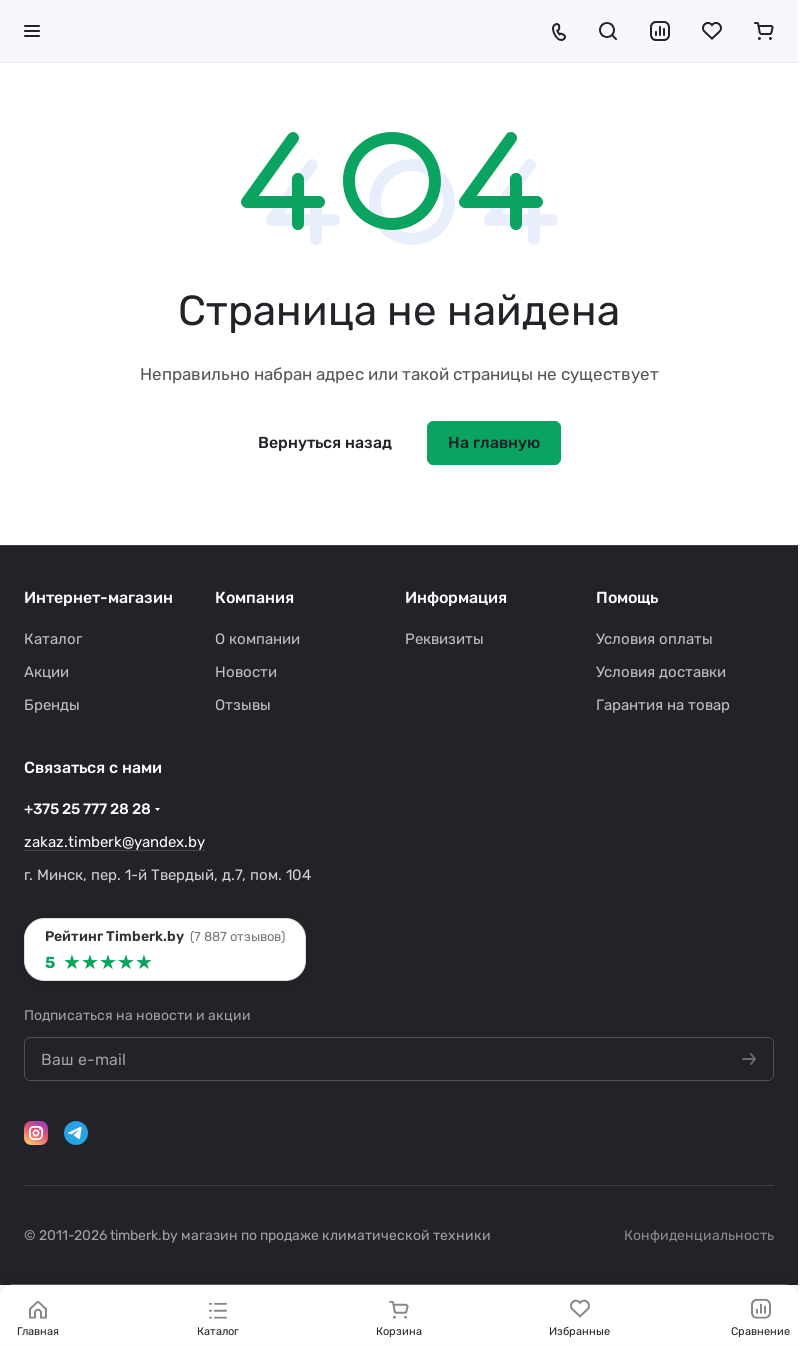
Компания (254, 597)
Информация (456, 597)
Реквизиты (444, 639)
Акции (46, 672)
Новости (246, 672)
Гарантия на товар (663, 705)
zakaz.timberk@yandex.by (114, 842)
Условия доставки (661, 672)
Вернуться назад (325, 442)
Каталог (53, 639)
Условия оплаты (654, 639)
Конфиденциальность (699, 1235)
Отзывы (243, 705)
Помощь (627, 597)
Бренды (52, 705)
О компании (257, 639)
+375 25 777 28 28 (87, 809)
